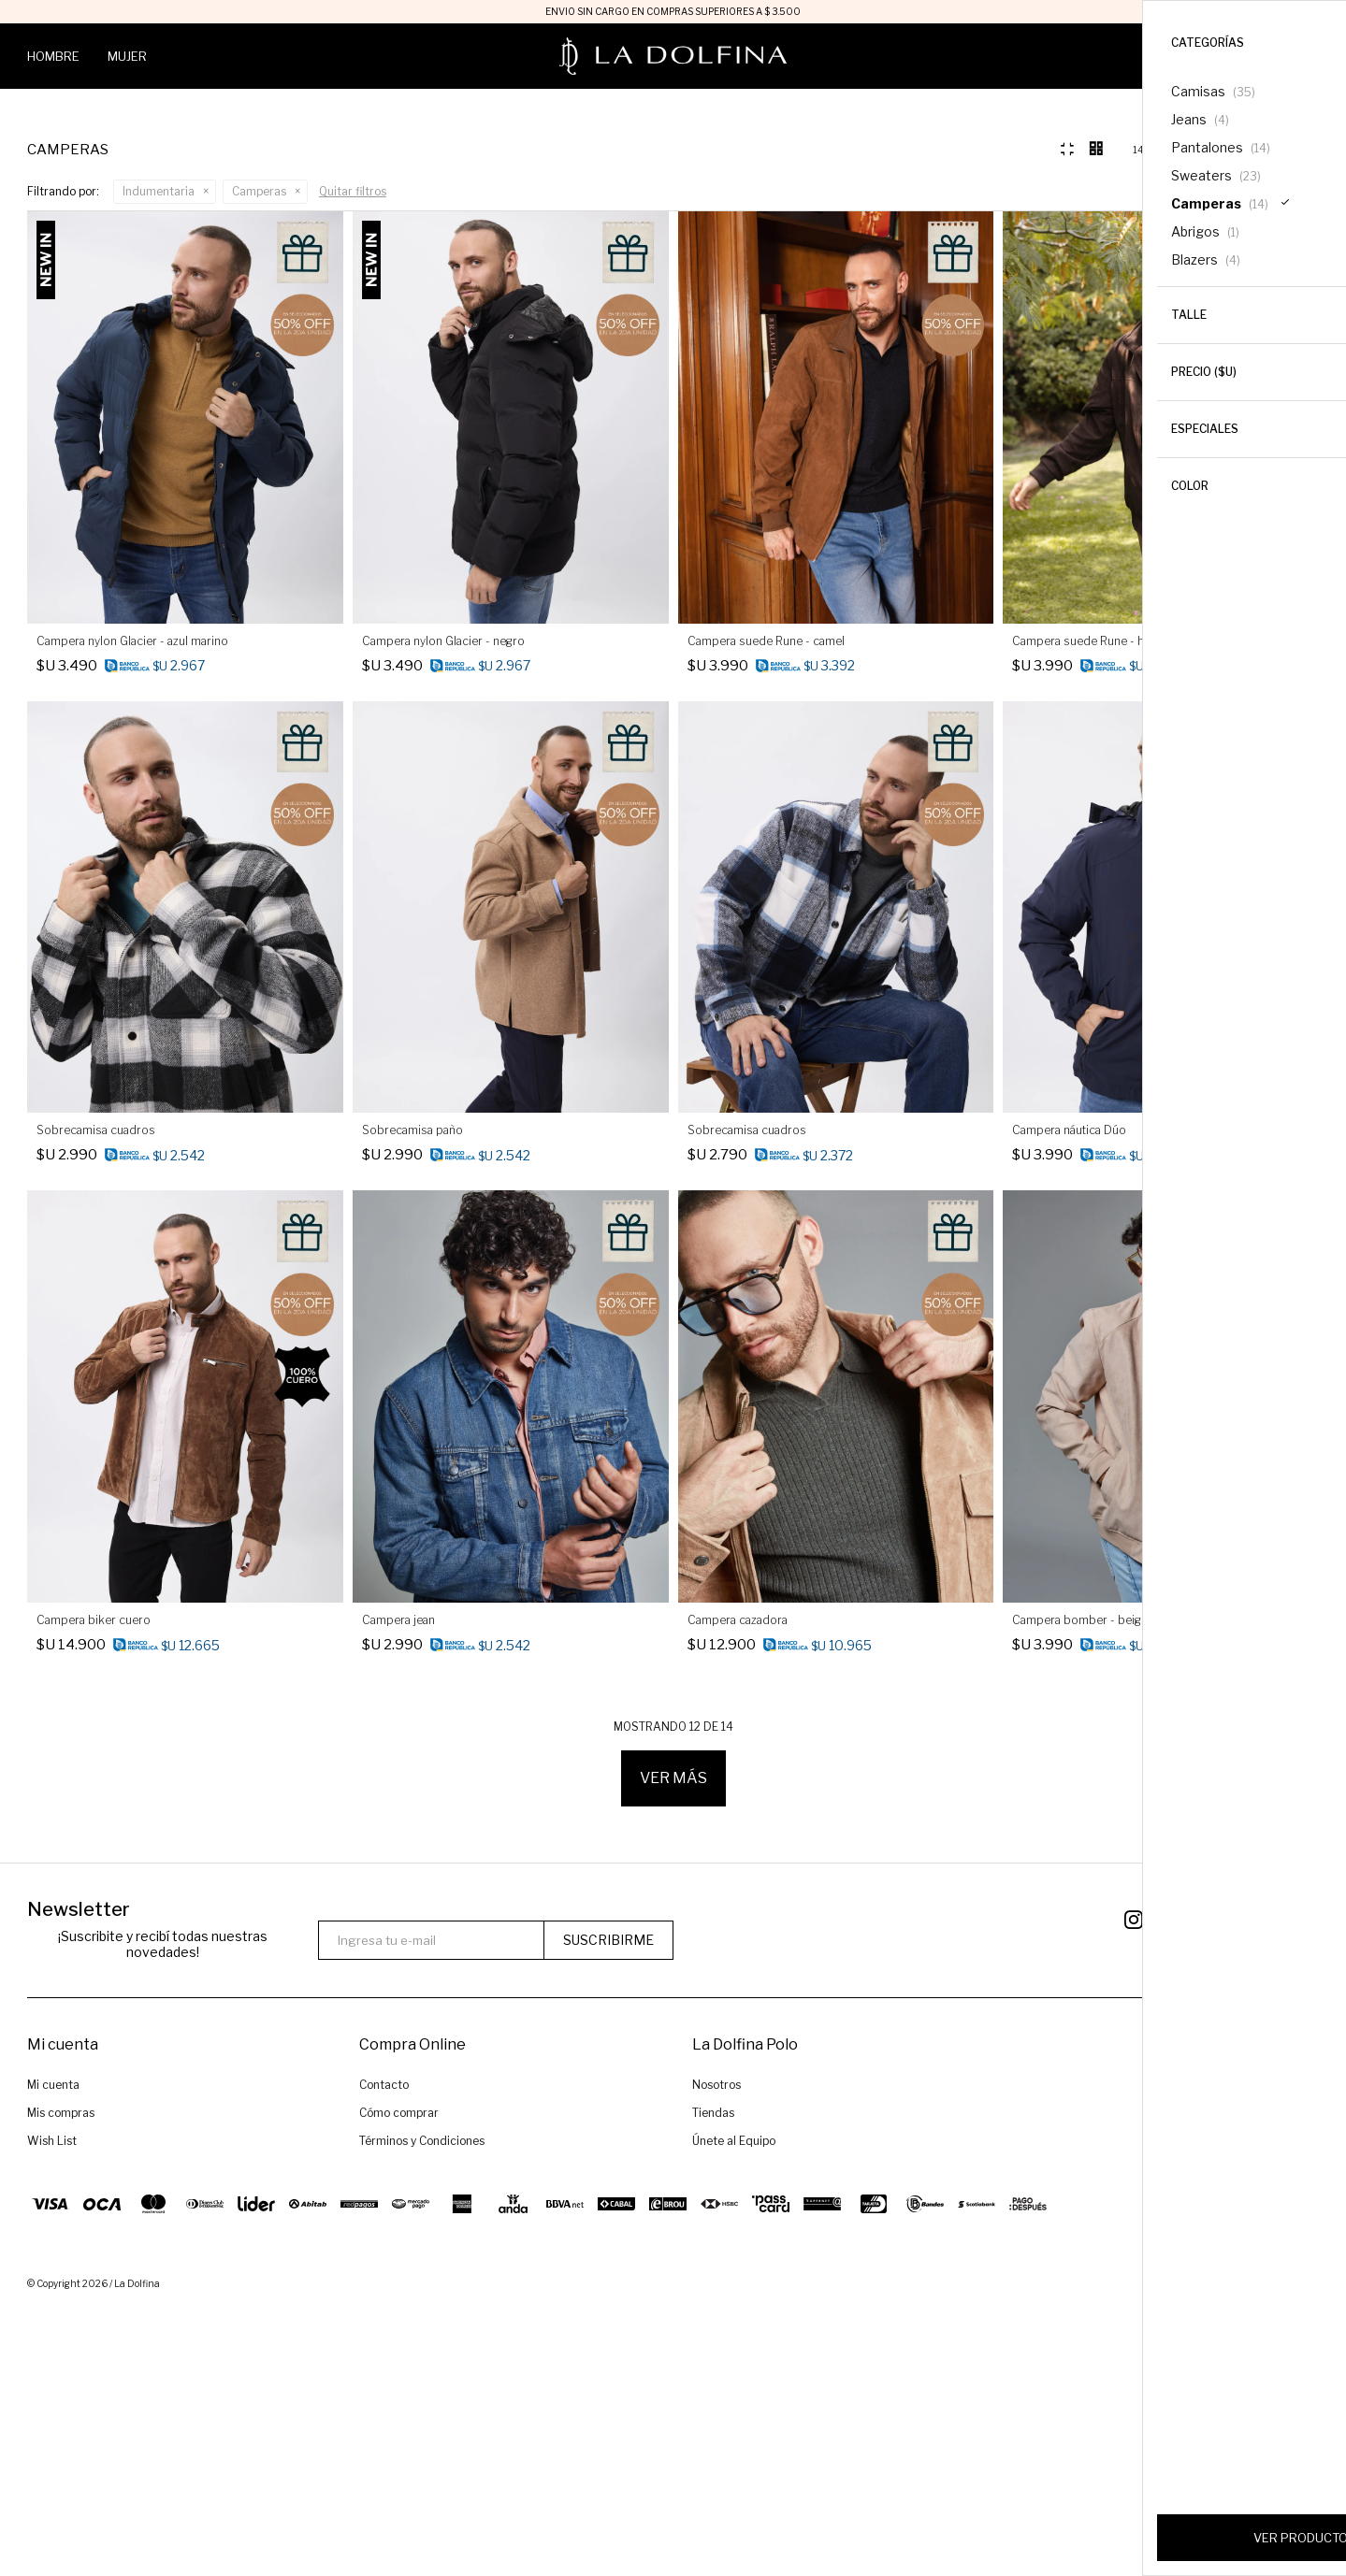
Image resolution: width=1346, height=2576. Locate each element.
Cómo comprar (399, 2382)
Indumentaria (159, 460)
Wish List (52, 2410)
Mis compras (60, 2382)
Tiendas (713, 2382)
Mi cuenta (53, 2354)
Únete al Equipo (733, 2410)
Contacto (384, 2354)
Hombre (53, 56)
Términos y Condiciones (422, 2410)
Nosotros (716, 2354)
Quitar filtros (352, 460)
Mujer (127, 56)
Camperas (259, 460)
